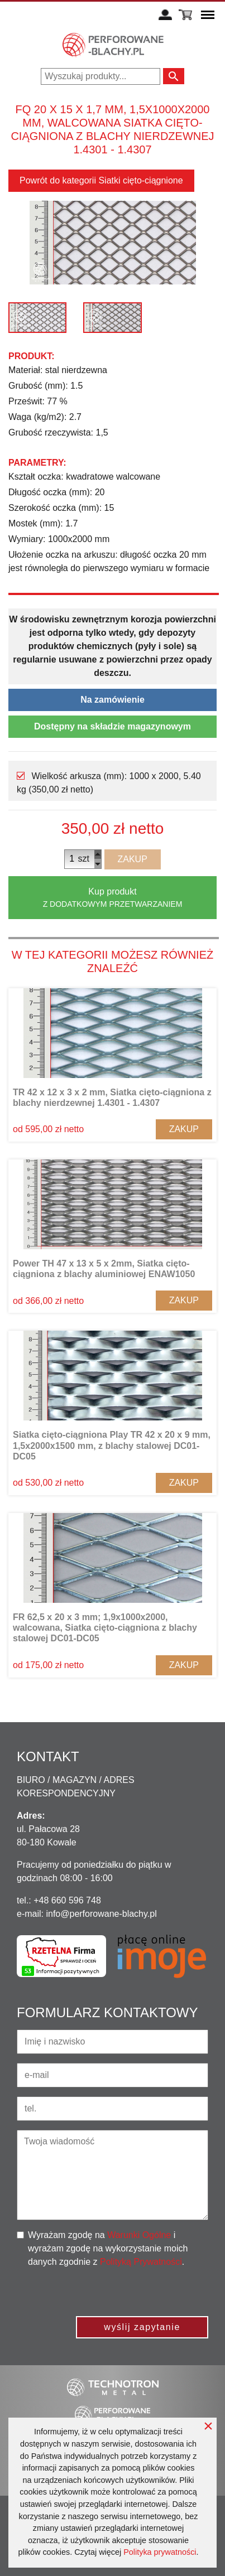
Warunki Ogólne (139, 2235)
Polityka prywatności (159, 2552)
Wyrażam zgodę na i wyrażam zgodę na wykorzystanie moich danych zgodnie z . (108, 2248)
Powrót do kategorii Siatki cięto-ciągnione (101, 180)
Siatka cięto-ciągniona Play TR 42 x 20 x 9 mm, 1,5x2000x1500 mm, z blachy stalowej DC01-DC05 (111, 1445)
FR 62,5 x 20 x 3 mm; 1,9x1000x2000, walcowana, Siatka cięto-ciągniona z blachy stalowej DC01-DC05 (105, 1627)
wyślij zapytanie (142, 2327)
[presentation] (123, 2290)
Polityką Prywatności (141, 2261)
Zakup (132, 859)
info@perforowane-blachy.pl (101, 1913)
